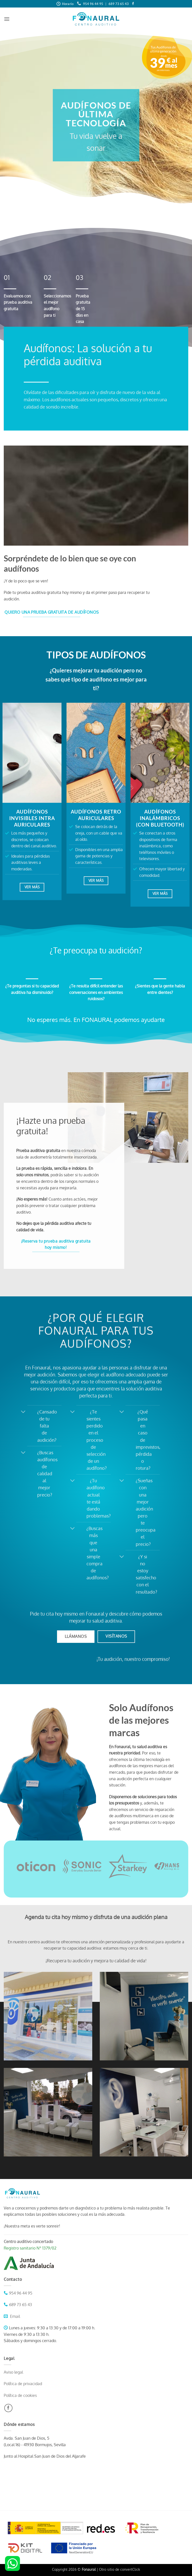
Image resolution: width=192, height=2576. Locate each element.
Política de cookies (20, 2395)
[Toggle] (23, 1412)
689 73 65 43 (118, 4)
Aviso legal (13, 2372)
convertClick (130, 2569)
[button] (7, 19)
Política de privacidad (23, 2383)
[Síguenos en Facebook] (133, 4)
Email (15, 2316)
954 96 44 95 (93, 4)
